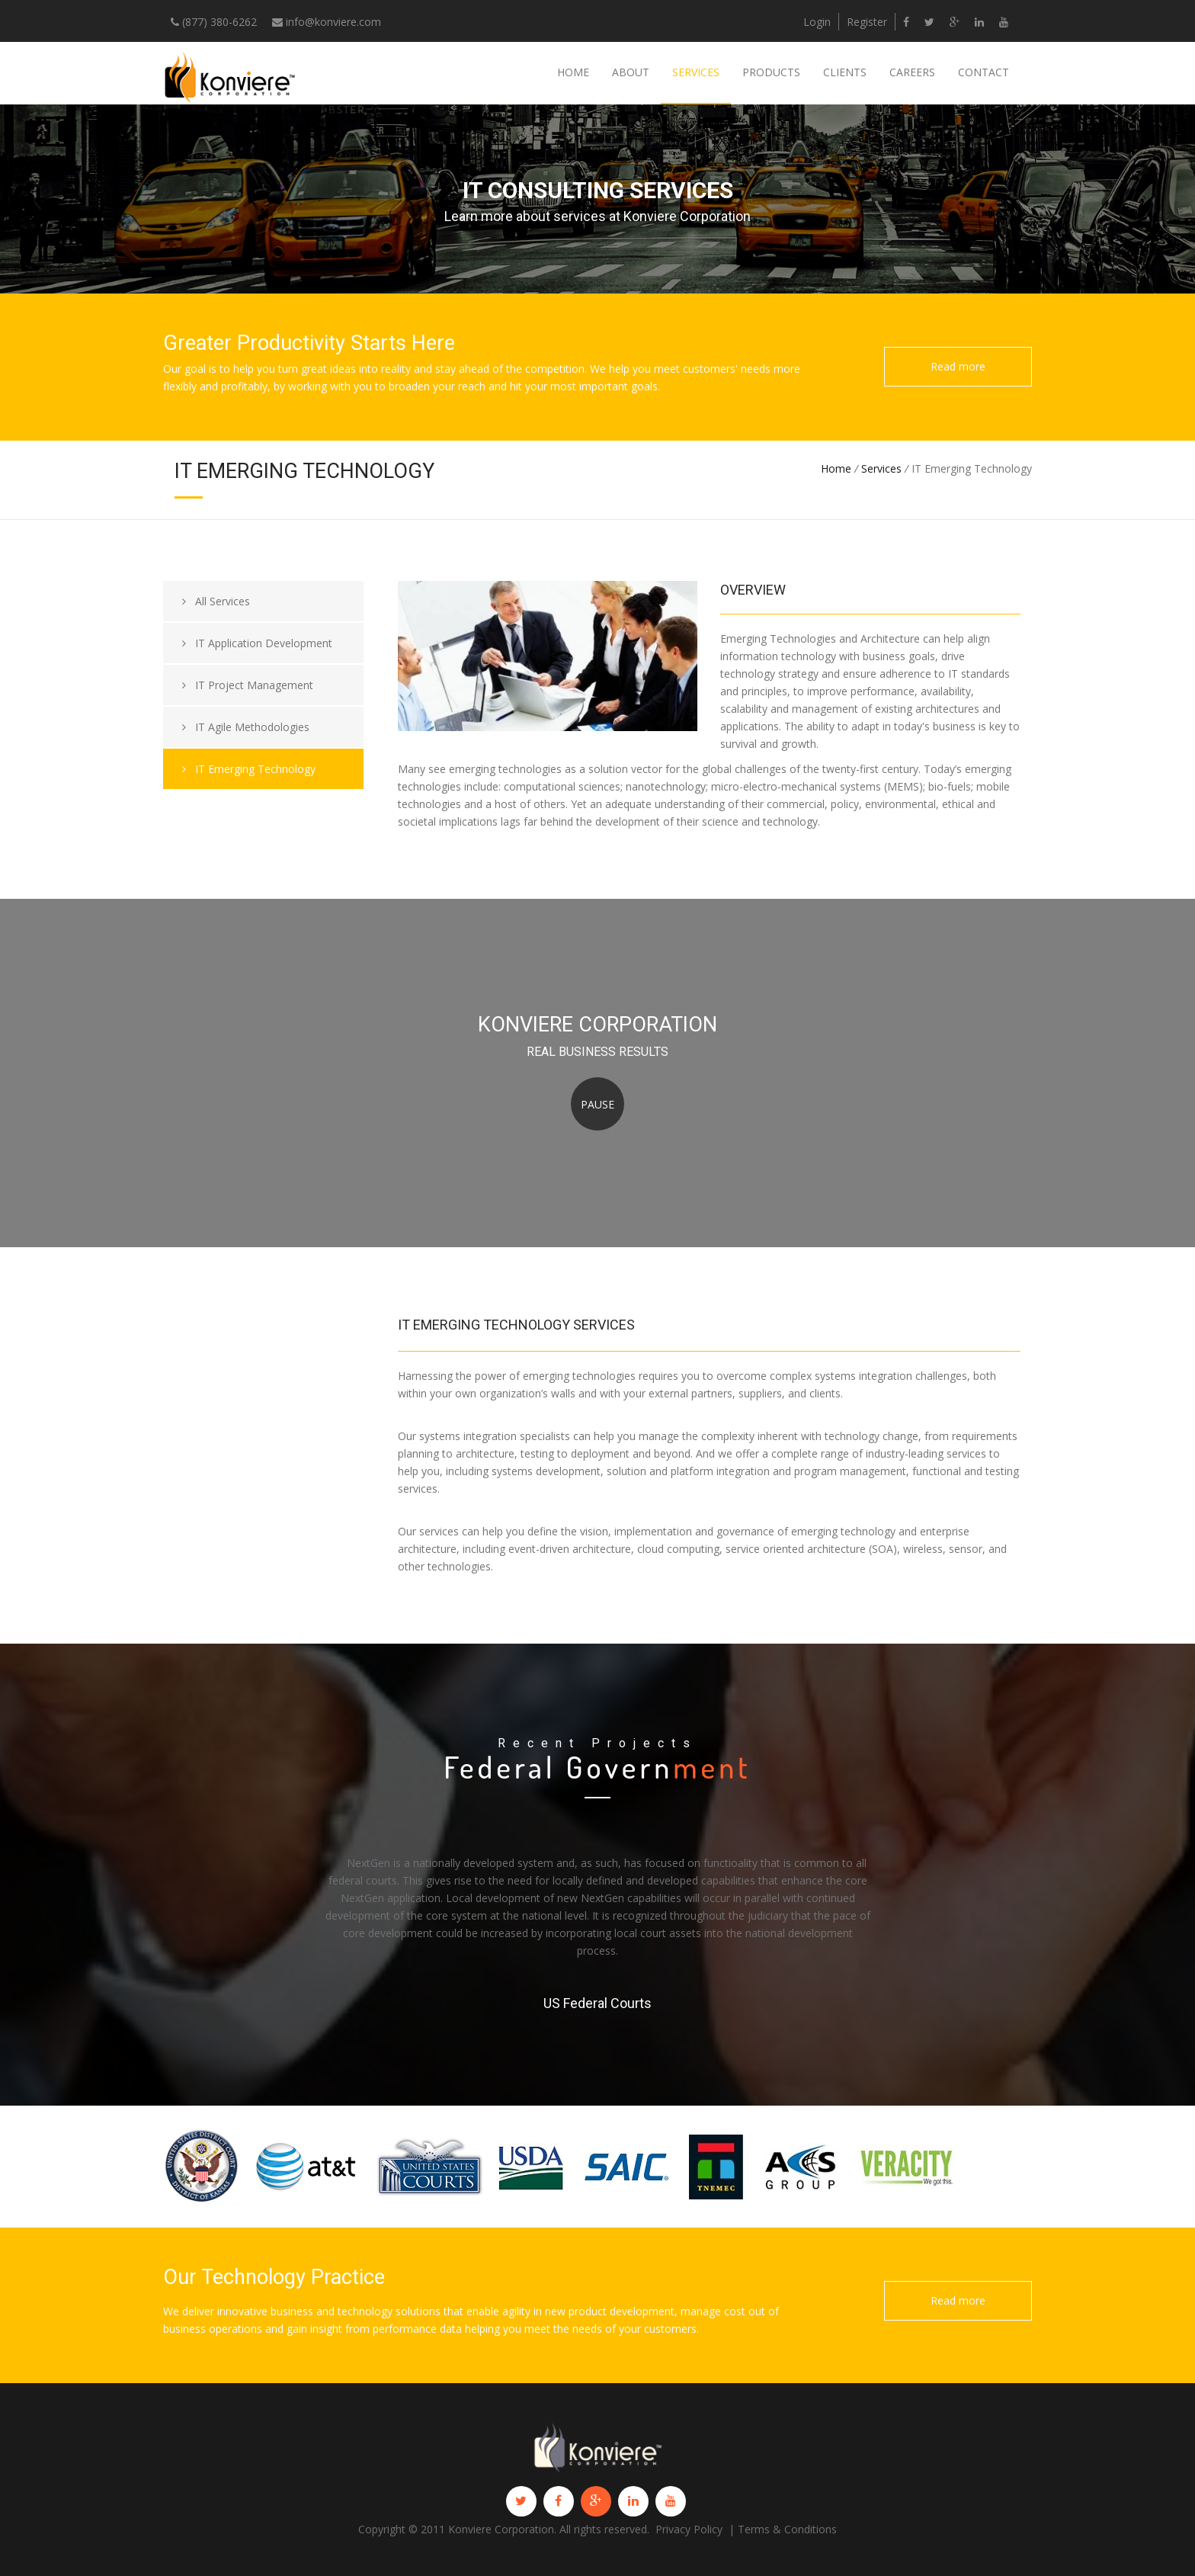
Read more (958, 366)
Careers (912, 72)
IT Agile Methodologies (245, 727)
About (630, 72)
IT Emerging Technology (249, 769)
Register (867, 21)
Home (573, 72)
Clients (845, 72)
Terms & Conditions (787, 2529)
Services (695, 72)
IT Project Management (247, 685)
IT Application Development (257, 643)
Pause (597, 1104)
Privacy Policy (688, 2529)
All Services (216, 601)
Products (771, 72)
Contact (983, 72)
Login (817, 21)
